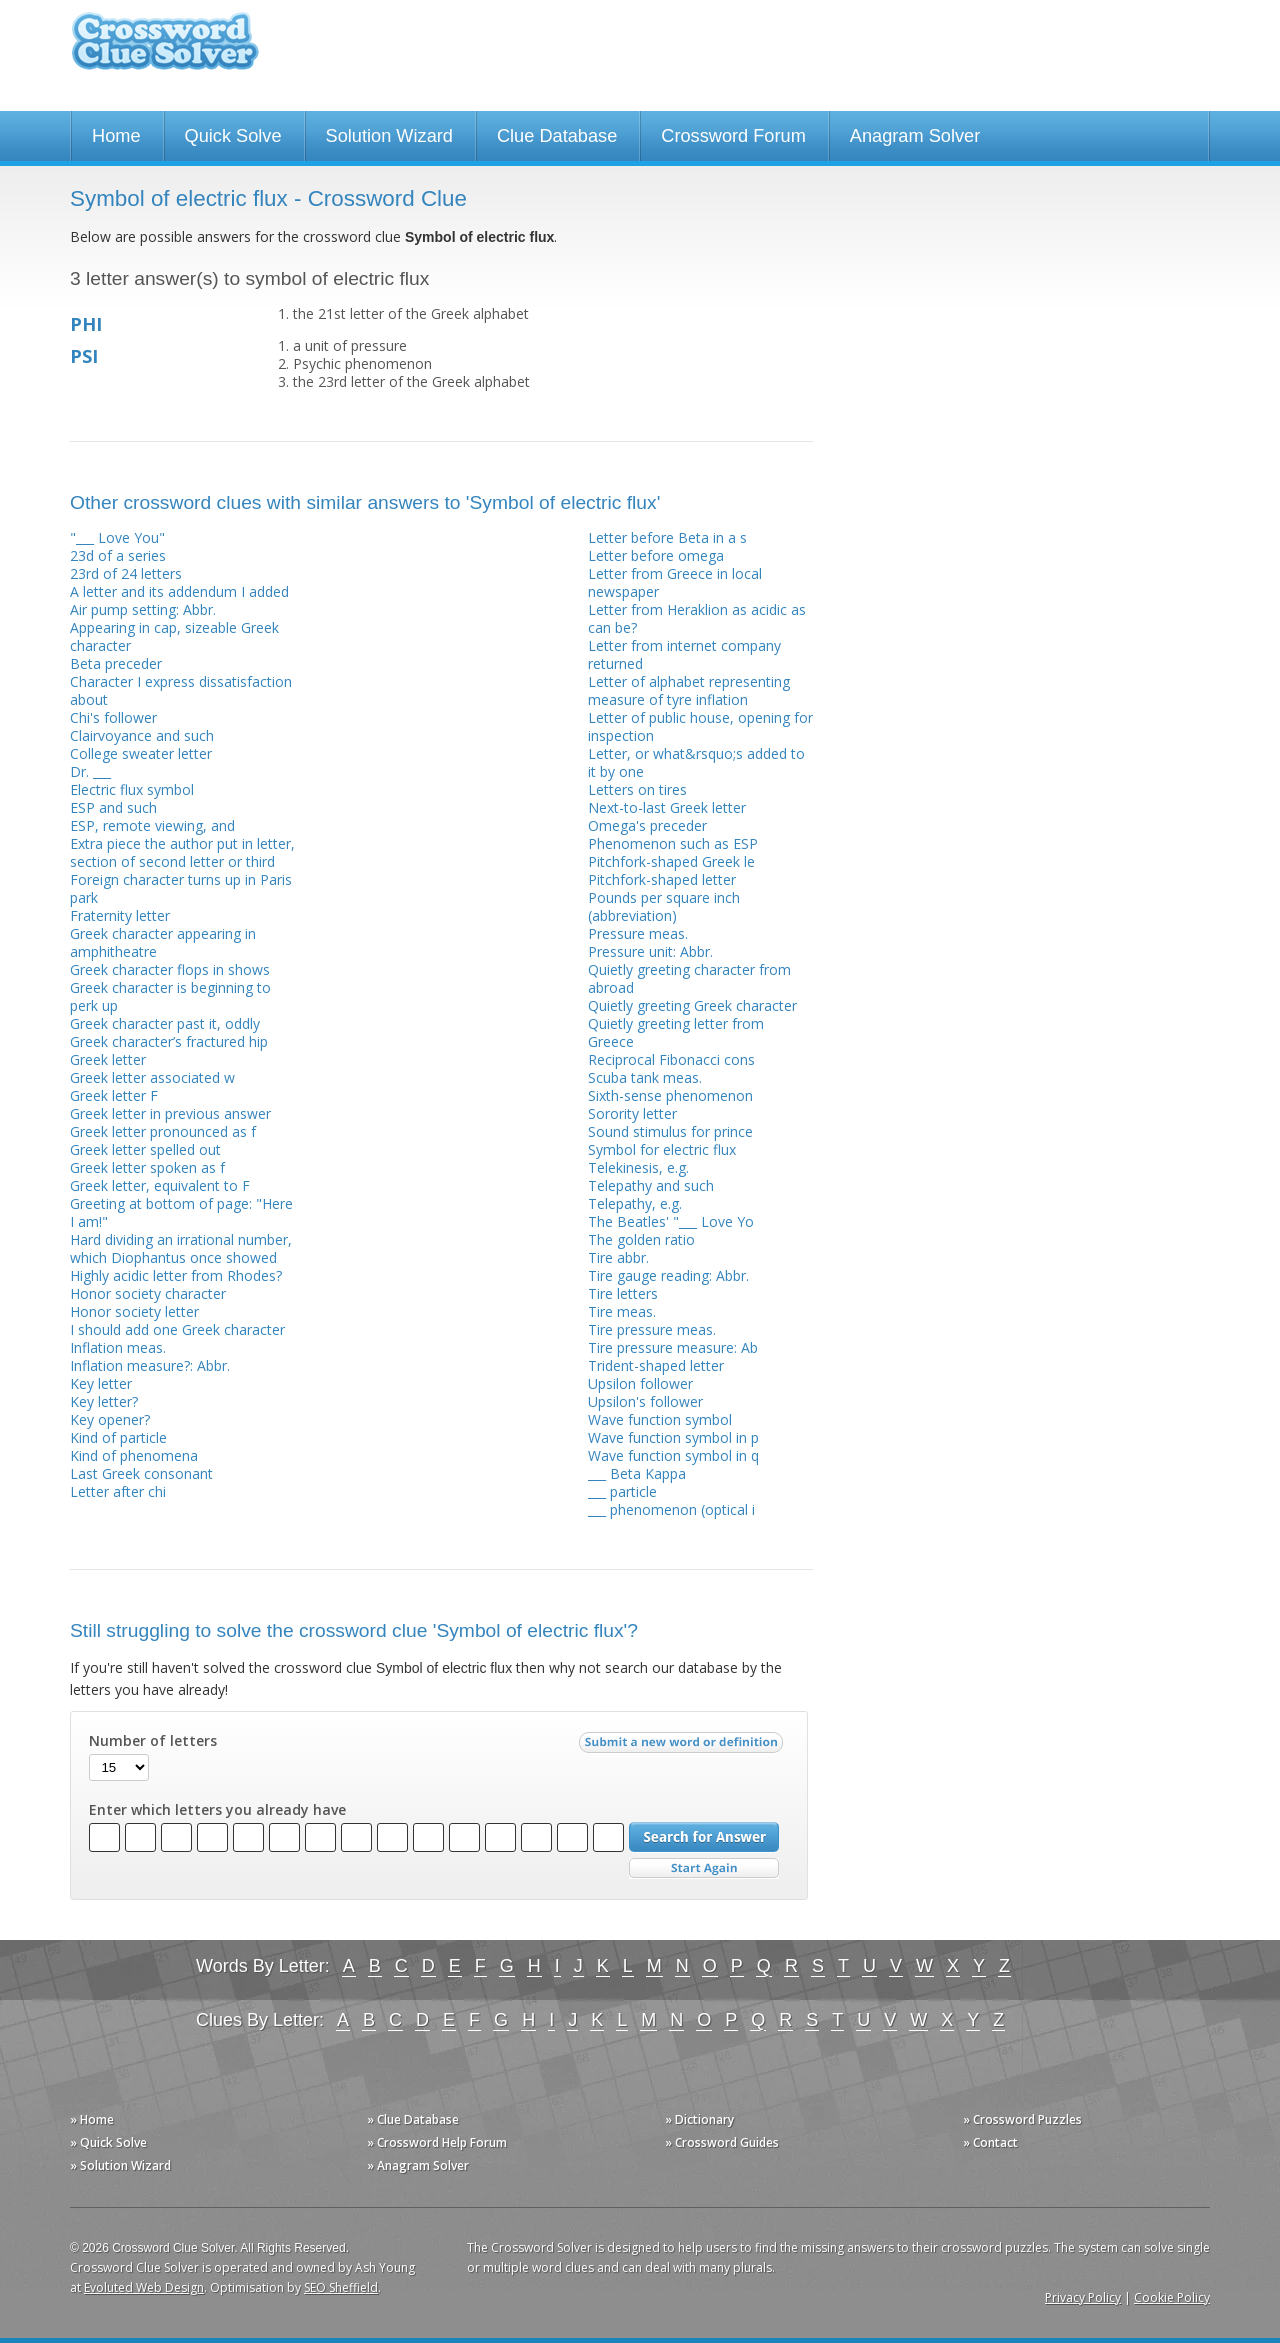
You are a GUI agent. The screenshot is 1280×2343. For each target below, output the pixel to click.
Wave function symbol (660, 1419)
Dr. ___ (90, 771)
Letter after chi (118, 1491)
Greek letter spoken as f (147, 1167)
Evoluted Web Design (144, 2287)
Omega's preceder (647, 825)
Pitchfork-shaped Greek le (671, 861)
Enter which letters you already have (217, 1810)
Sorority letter (632, 1113)
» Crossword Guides (722, 2142)
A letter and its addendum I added (179, 591)
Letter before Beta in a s (667, 537)
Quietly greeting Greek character (692, 1005)
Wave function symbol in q (673, 1455)
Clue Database (557, 136)
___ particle (622, 1491)
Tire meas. (622, 1311)
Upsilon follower (640, 1383)
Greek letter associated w (152, 1077)
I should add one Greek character (177, 1329)
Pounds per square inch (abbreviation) (664, 906)
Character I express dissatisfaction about (181, 690)
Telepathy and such (651, 1185)
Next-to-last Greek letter (667, 807)
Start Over (704, 1868)
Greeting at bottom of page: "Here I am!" (181, 1212)
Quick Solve (233, 136)
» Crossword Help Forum (437, 2142)
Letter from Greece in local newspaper (675, 582)
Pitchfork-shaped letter (662, 879)
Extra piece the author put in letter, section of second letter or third (182, 852)
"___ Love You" (117, 537)
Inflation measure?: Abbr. (150, 1365)
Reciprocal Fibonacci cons (671, 1059)
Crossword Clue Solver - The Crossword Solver (165, 50)
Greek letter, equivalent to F (160, 1185)
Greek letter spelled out (145, 1149)
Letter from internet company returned (684, 654)
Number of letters (153, 1741)
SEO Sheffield (341, 2287)
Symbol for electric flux (662, 1149)
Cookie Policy (1172, 2297)
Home (116, 136)
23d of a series (118, 555)
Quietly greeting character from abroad (689, 978)
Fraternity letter (120, 915)
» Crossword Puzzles (1022, 2119)
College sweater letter (141, 753)
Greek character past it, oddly (165, 1023)
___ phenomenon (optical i (671, 1509)
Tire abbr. (618, 1257)
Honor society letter (134, 1311)
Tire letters (623, 1293)
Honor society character (148, 1293)
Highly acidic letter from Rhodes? (176, 1275)
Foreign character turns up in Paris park (181, 888)
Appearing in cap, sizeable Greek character (174, 636)
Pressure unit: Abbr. (650, 951)
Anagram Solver (915, 136)
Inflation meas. (118, 1347)
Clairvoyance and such (142, 735)
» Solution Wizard (120, 2165)
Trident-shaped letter (656, 1365)
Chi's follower (113, 717)
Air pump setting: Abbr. (143, 609)
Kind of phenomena (134, 1455)
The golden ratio (641, 1239)
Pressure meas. (638, 933)
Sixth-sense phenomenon (670, 1095)
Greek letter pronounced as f (163, 1131)
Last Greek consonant (141, 1473)
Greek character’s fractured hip (169, 1041)
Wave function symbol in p (673, 1437)
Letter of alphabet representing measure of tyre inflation (689, 690)
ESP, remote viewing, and (152, 825)
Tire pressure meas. (652, 1329)
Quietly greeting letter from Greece (676, 1032)
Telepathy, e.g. (635, 1203)
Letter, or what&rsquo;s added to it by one (696, 762)
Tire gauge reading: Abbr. (668, 1275)
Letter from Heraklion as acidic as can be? (697, 618)
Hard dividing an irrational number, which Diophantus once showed (181, 1248)
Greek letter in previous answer (170, 1113)
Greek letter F (114, 1095)
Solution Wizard (389, 136)
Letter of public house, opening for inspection (700, 726)
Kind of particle (118, 1437)
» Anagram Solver (418, 2165)
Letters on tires (637, 789)
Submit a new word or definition (683, 1747)
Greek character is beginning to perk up (170, 996)
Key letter (101, 1383)
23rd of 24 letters (126, 573)
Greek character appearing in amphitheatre (163, 942)
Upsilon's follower (645, 1401)
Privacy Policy (1083, 2297)
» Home (92, 2119)
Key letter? (104, 1401)
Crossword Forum (733, 136)
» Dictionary (699, 2119)
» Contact (990, 2142)
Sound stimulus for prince (670, 1131)
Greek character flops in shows (170, 969)
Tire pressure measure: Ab (673, 1347)
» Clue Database (413, 2119)
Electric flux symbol (132, 789)
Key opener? (110, 1419)
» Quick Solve (108, 2142)
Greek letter (108, 1059)
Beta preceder (116, 663)
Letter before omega (656, 555)
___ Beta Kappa (637, 1473)
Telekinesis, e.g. (638, 1167)
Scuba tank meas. (645, 1077)
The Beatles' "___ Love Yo (671, 1221)
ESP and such (113, 807)
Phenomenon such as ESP (673, 843)
